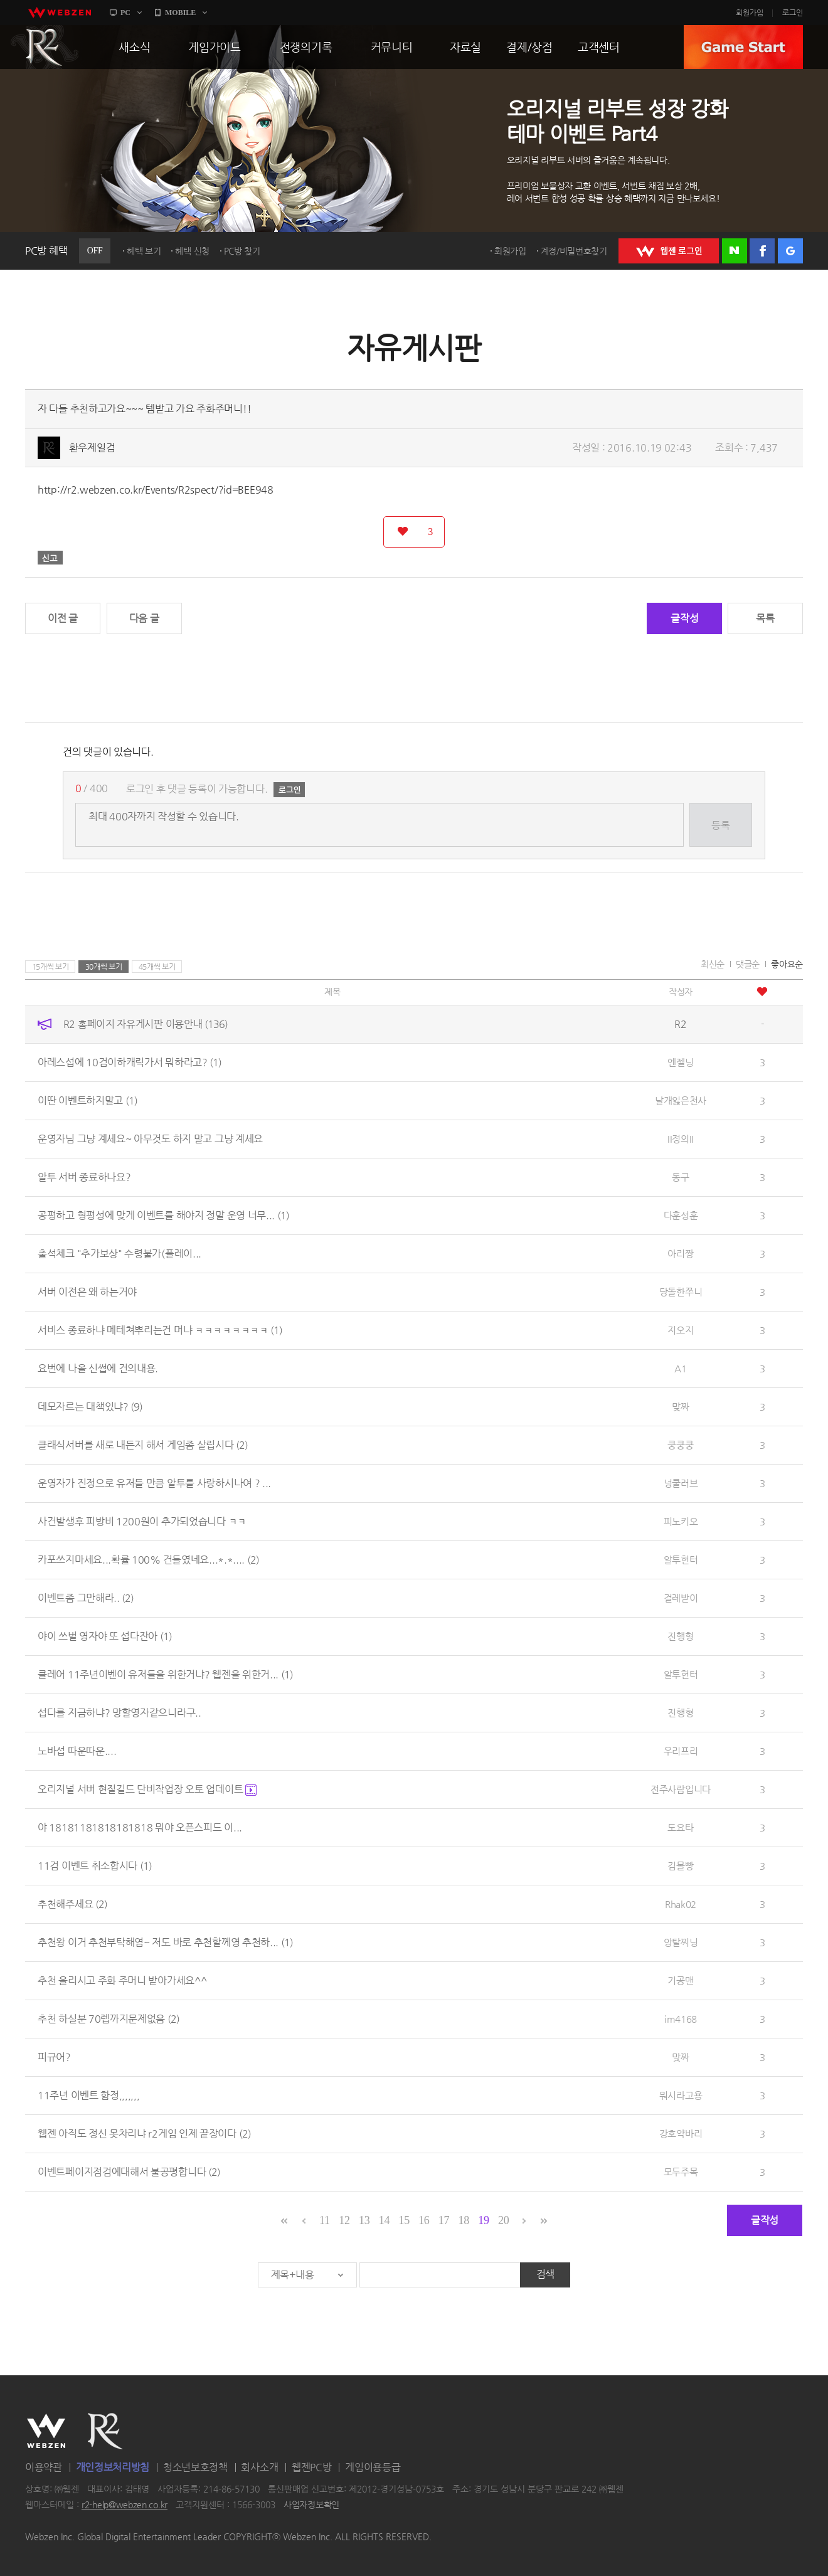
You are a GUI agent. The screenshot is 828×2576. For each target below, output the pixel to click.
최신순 (712, 964)
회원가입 (749, 12)
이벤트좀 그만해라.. (86, 1598)
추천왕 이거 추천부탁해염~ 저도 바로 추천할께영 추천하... (165, 1942)
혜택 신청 (192, 251)
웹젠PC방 (312, 2467)
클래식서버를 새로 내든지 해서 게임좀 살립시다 (143, 1445)
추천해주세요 (72, 1904)
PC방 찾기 (242, 251)
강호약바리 (681, 2133)
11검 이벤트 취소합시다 (95, 1866)
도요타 (680, 1827)
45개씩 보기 (157, 966)
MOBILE (180, 12)
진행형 (680, 1636)
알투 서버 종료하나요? (84, 1177)
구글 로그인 (790, 250)
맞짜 (680, 1406)
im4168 (680, 2018)
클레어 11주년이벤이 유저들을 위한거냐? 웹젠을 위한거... (165, 1674)
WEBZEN (46, 2431)
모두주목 (681, 2171)
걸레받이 (681, 1598)
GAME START (743, 47)
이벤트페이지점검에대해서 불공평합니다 (129, 2172)
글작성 (684, 618)
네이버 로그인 (734, 250)
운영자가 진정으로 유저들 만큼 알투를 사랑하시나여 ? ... (154, 1483)
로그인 (792, 12)
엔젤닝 (680, 1062)
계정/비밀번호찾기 (574, 251)
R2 (44, 47)
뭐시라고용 (681, 2095)
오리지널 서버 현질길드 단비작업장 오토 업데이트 (147, 1789)
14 (384, 2220)
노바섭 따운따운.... (77, 1751)
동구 (680, 1177)
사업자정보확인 (311, 2505)
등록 (720, 825)
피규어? (54, 2057)
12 (344, 2220)
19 (483, 2220)
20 (503, 2220)
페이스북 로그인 (762, 250)
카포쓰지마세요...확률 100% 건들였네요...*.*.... (148, 1560)
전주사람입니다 (680, 1789)
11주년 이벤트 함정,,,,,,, (89, 2095)
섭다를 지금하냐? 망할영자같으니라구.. (119, 1713)
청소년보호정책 (195, 2467)
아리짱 (680, 1253)
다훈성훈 (681, 1215)
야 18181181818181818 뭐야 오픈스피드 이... (140, 1827)
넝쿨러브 (681, 1483)
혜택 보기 (144, 251)
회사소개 (259, 2467)
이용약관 (43, 2467)
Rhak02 (680, 1904)
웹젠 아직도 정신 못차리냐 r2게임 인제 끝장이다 (144, 2133)
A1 (680, 1368)
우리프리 (681, 1751)
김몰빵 (680, 1865)
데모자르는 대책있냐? (90, 1407)
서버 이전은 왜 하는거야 (87, 1292)
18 (464, 2220)
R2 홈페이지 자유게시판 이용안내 (145, 1024)
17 (443, 2220)
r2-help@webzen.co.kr (124, 2505)
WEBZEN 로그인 (668, 250)
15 (403, 2220)
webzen (59, 12)
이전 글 (63, 618)
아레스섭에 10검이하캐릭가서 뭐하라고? (129, 1062)
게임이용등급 (372, 2467)
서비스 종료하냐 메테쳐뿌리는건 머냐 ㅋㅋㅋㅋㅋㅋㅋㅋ (160, 1330)
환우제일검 (92, 447)
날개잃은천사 (680, 1100)
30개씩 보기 (103, 966)
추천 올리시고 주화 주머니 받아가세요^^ (122, 1980)
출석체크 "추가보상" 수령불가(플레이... (119, 1253)
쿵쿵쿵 (680, 1444)
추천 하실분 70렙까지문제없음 (108, 2019)
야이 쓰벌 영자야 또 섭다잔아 (105, 1636)
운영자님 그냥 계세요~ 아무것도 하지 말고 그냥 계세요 (150, 1139)
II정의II (680, 1138)
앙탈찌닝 (681, 1942)
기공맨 (680, 1980)
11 (324, 2220)
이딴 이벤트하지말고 (87, 1100)
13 (364, 2220)
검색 (545, 2274)
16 (423, 2220)
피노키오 (681, 1521)
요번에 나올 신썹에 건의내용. (98, 1368)
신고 (50, 557)
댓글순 (748, 964)
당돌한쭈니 (681, 1291)
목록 (765, 618)
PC (125, 12)
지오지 (680, 1330)
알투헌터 (681, 1559)
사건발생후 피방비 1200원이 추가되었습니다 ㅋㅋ (142, 1521)
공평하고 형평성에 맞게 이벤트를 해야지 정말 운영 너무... (163, 1215)
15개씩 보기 (50, 966)
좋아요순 (787, 964)
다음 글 (144, 618)
